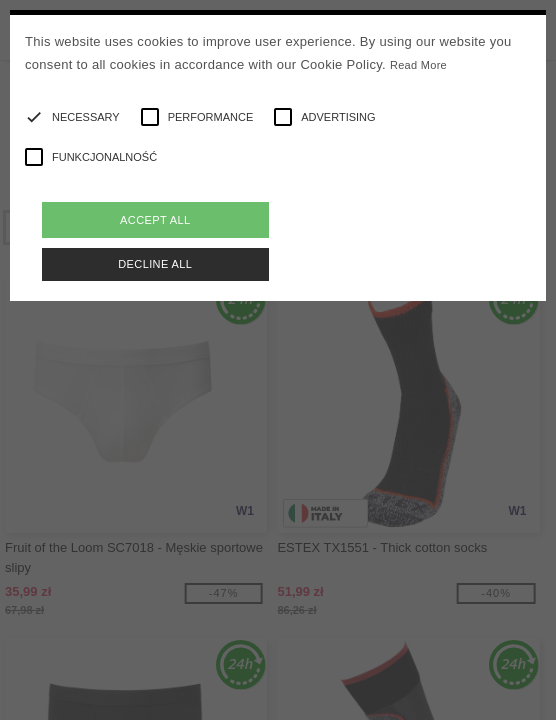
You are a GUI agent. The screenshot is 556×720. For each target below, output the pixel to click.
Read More (418, 65)
